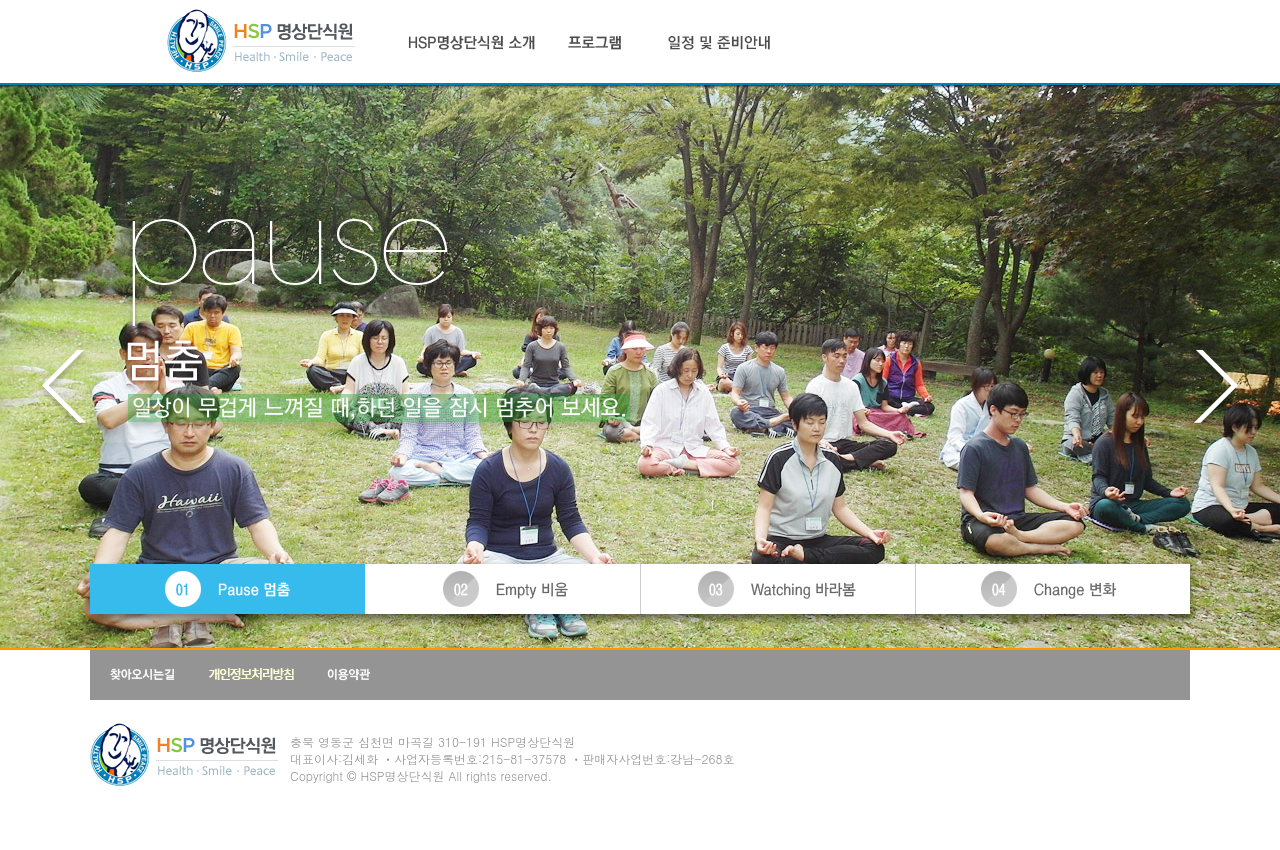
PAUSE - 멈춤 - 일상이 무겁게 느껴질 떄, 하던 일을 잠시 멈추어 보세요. (640, 91)
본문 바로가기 (0, 0)
